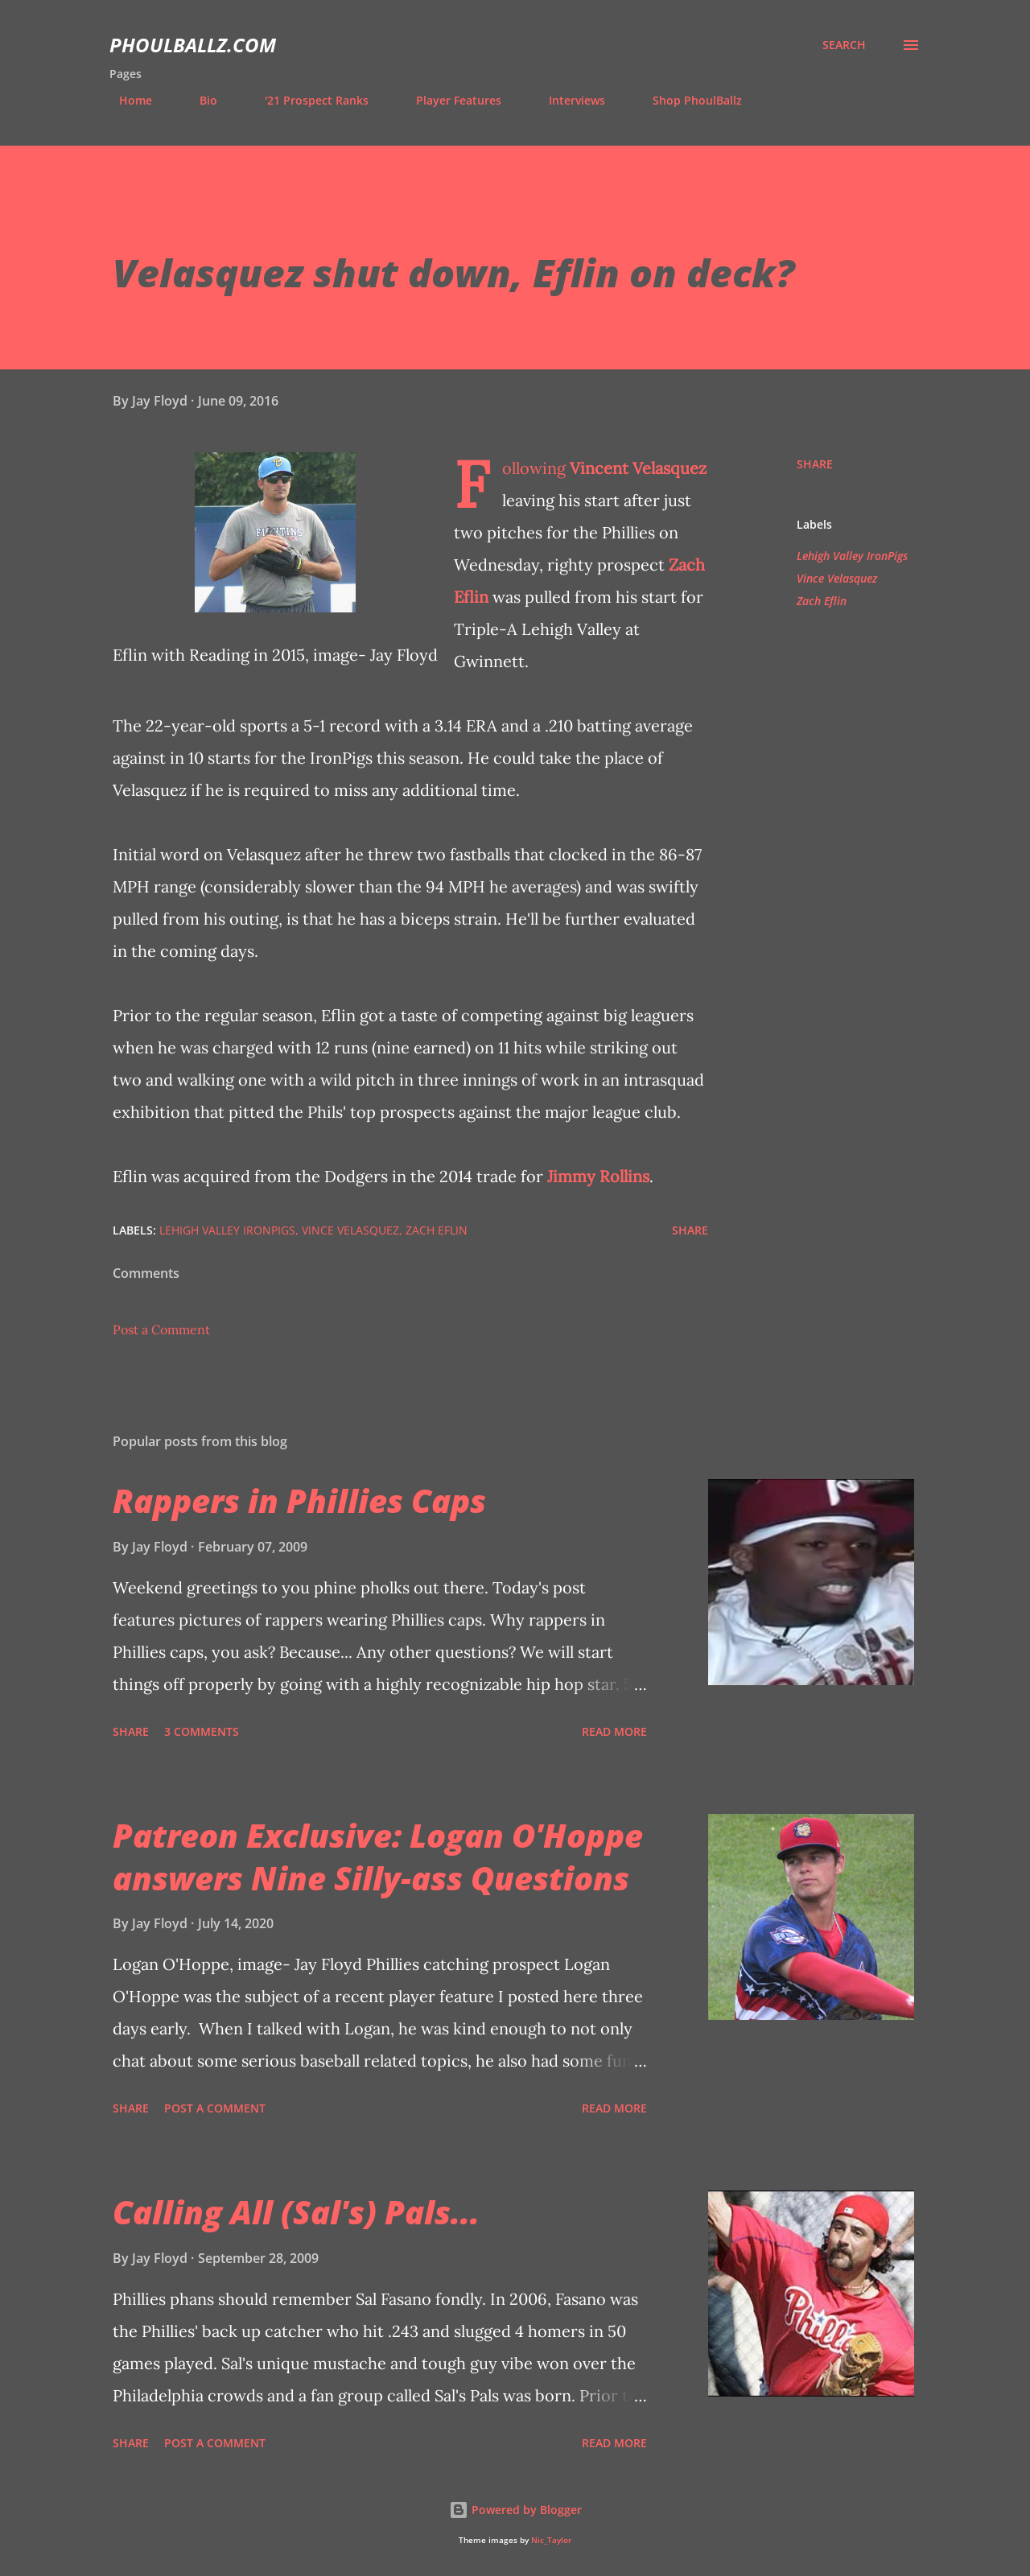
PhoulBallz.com (192, 44)
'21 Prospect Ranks (307, 100)
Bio (199, 100)
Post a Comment (161, 1329)
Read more (614, 1731)
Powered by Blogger (515, 2509)
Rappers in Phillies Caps (299, 1500)
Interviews (567, 100)
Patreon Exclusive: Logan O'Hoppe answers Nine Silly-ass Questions (378, 1856)
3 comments (201, 1731)
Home (125, 100)
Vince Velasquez (837, 578)
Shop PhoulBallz (687, 100)
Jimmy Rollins (598, 1176)
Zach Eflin (822, 600)
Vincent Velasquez (638, 468)
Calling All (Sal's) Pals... (296, 2212)
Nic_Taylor (551, 2540)
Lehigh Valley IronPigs (852, 555)
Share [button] (815, 464)
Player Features (449, 100)
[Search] (844, 45)
